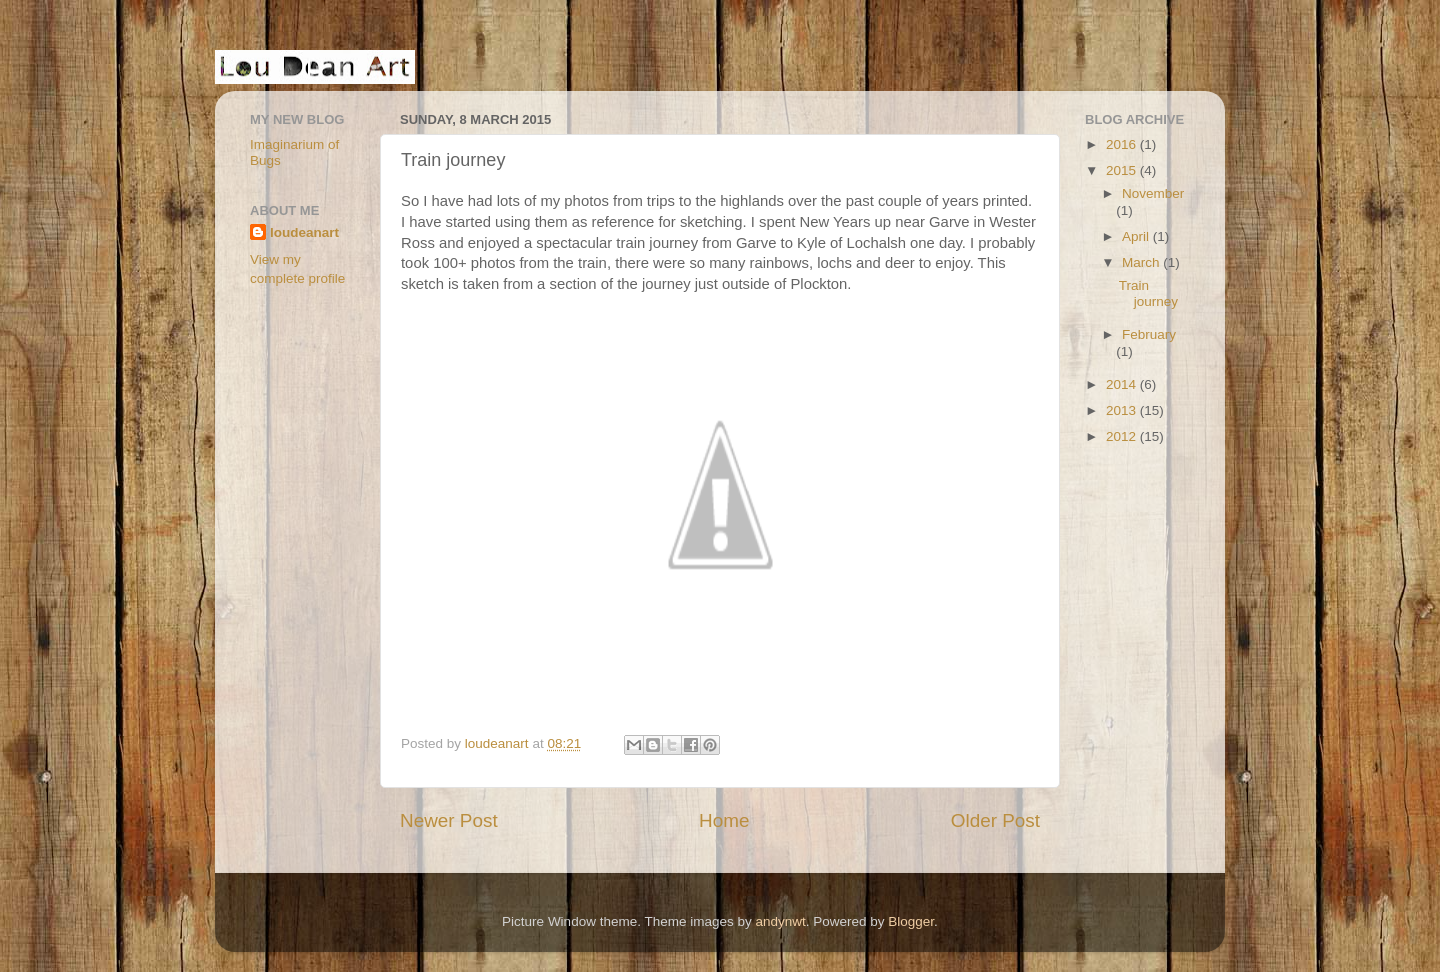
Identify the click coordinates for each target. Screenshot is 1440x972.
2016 (1123, 144)
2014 (1123, 384)
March (1142, 262)
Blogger (911, 921)
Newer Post (449, 820)
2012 (1123, 436)
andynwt (780, 921)
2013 (1123, 410)
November (1153, 193)
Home (724, 820)
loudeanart (304, 232)
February (1149, 334)
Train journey (1148, 293)
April (1137, 236)
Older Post (995, 820)
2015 (1123, 170)
